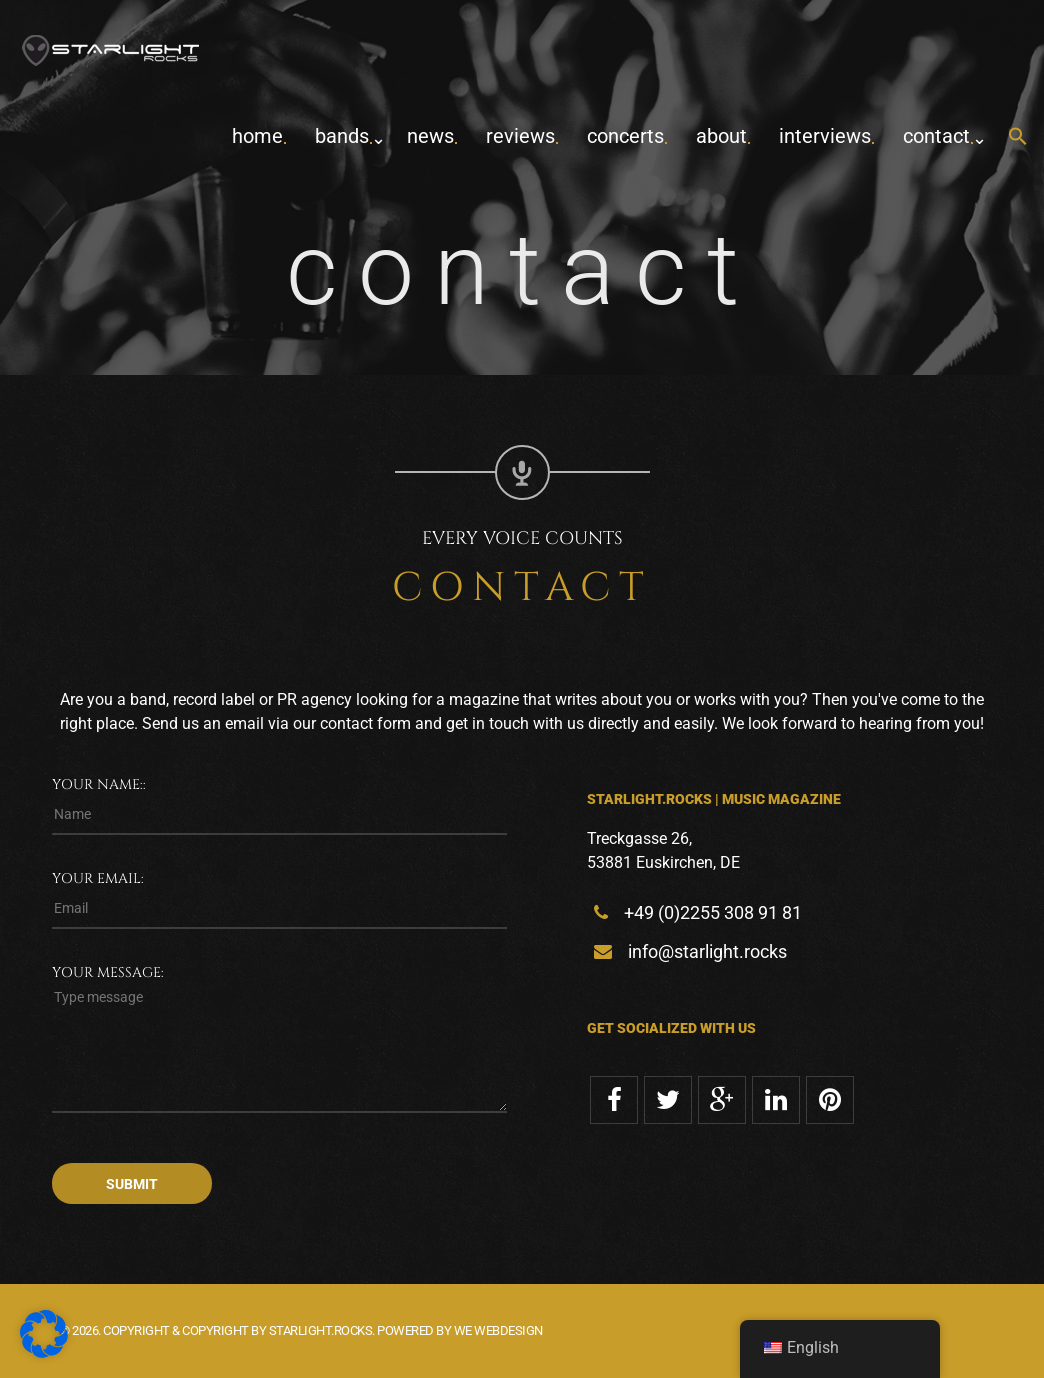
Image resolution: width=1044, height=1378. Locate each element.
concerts (625, 136)
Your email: (98, 878)
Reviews (520, 136)
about (721, 136)
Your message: (108, 972)
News (430, 136)
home (257, 136)
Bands (342, 136)
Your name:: (99, 784)
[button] (1018, 137)
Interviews (825, 136)
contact (936, 136)
